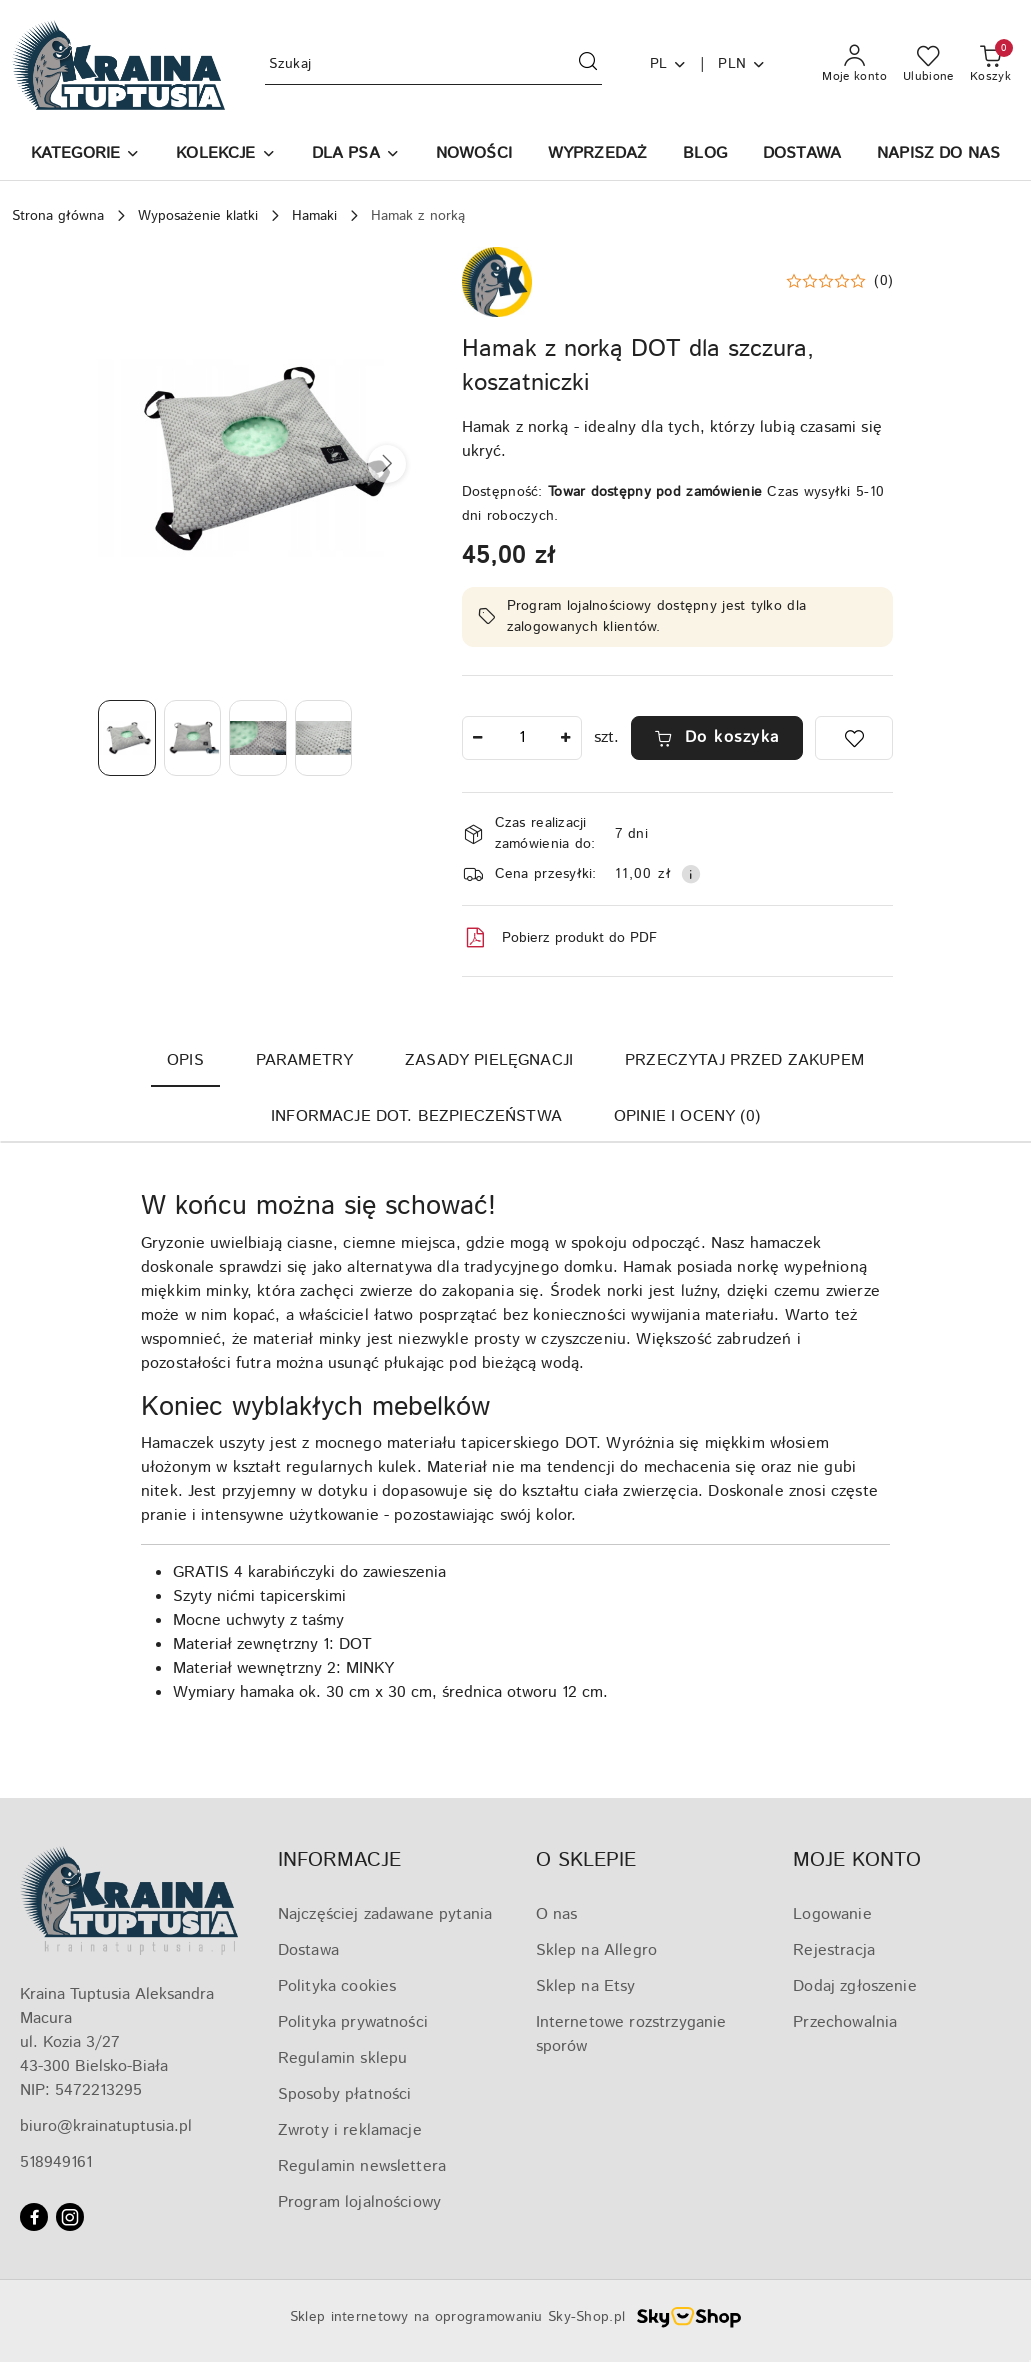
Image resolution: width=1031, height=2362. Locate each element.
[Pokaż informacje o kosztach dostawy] (691, 874)
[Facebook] (34, 2217)
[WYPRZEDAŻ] (597, 155)
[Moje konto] (854, 65)
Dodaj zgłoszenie (855, 1986)
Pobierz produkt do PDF (559, 938)
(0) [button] (883, 281)
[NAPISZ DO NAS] (938, 155)
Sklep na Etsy (586, 1986)
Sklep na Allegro (597, 1950)
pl (669, 64)
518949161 (56, 2162)
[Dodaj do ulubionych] (854, 738)
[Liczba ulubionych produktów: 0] (928, 65)
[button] (85, 155)
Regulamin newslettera (362, 2166)
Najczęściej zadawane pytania (385, 1914)
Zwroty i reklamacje (350, 2130)
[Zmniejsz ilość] (478, 738)
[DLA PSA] (356, 155)
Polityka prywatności (353, 2022)
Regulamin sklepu (343, 2058)
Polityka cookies (337, 1986)
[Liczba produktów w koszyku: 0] (990, 65)
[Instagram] (70, 2217)
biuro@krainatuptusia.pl (106, 2126)
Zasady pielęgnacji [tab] (489, 1060)
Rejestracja (834, 1950)
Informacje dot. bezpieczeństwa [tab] (416, 1116)
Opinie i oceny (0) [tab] (687, 1116)
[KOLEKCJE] (225, 155)
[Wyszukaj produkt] (433, 64)
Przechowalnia (845, 2022)
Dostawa (308, 1950)
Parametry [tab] (304, 1060)
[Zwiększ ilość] (566, 738)
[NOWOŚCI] (474, 155)
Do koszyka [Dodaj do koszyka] (717, 737)
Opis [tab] (185, 1060)
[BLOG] (705, 155)
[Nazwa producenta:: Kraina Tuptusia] (497, 281)
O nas (557, 1914)
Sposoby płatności (345, 2094)
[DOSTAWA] (802, 155)
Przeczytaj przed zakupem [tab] (744, 1060)
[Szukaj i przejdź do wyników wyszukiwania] (588, 65)
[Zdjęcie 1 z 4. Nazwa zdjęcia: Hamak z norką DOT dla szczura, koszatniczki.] (127, 738)
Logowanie (832, 1914)
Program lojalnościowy (359, 2202)
